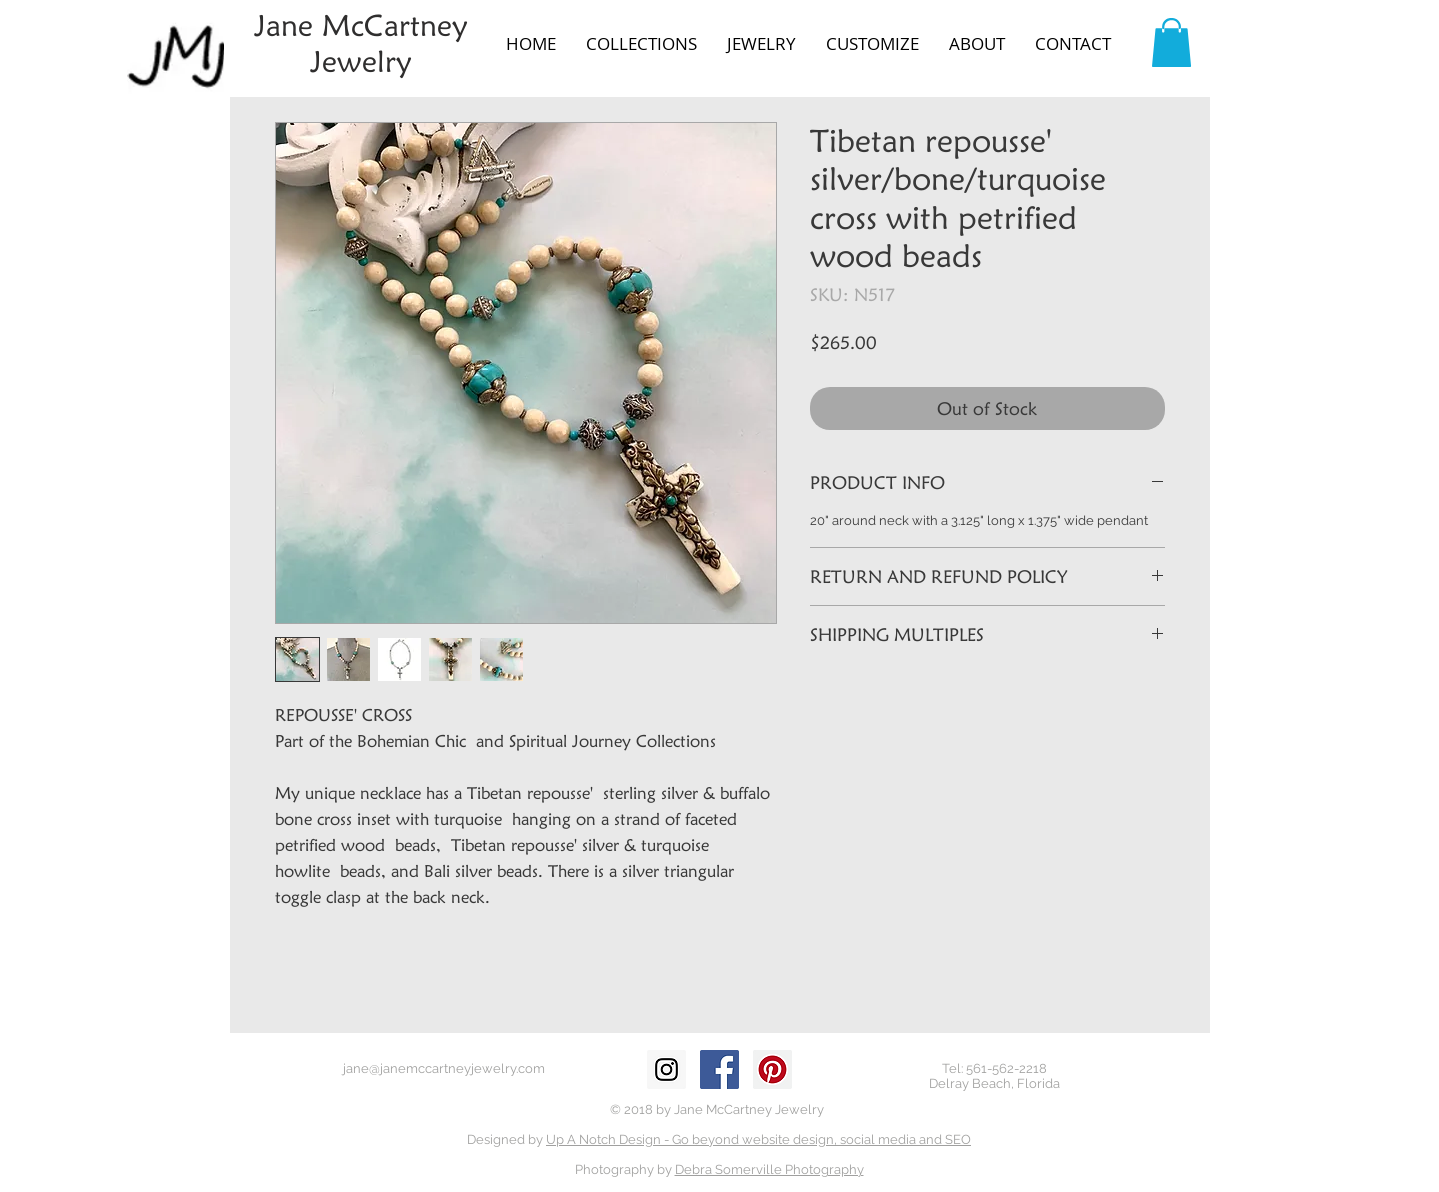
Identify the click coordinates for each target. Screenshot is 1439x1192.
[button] (641, 44)
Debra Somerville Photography (769, 1169)
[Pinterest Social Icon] (772, 1069)
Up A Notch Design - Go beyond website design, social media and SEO (758, 1139)
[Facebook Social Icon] (719, 1069)
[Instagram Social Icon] (666, 1069)
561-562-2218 (1006, 1068)
